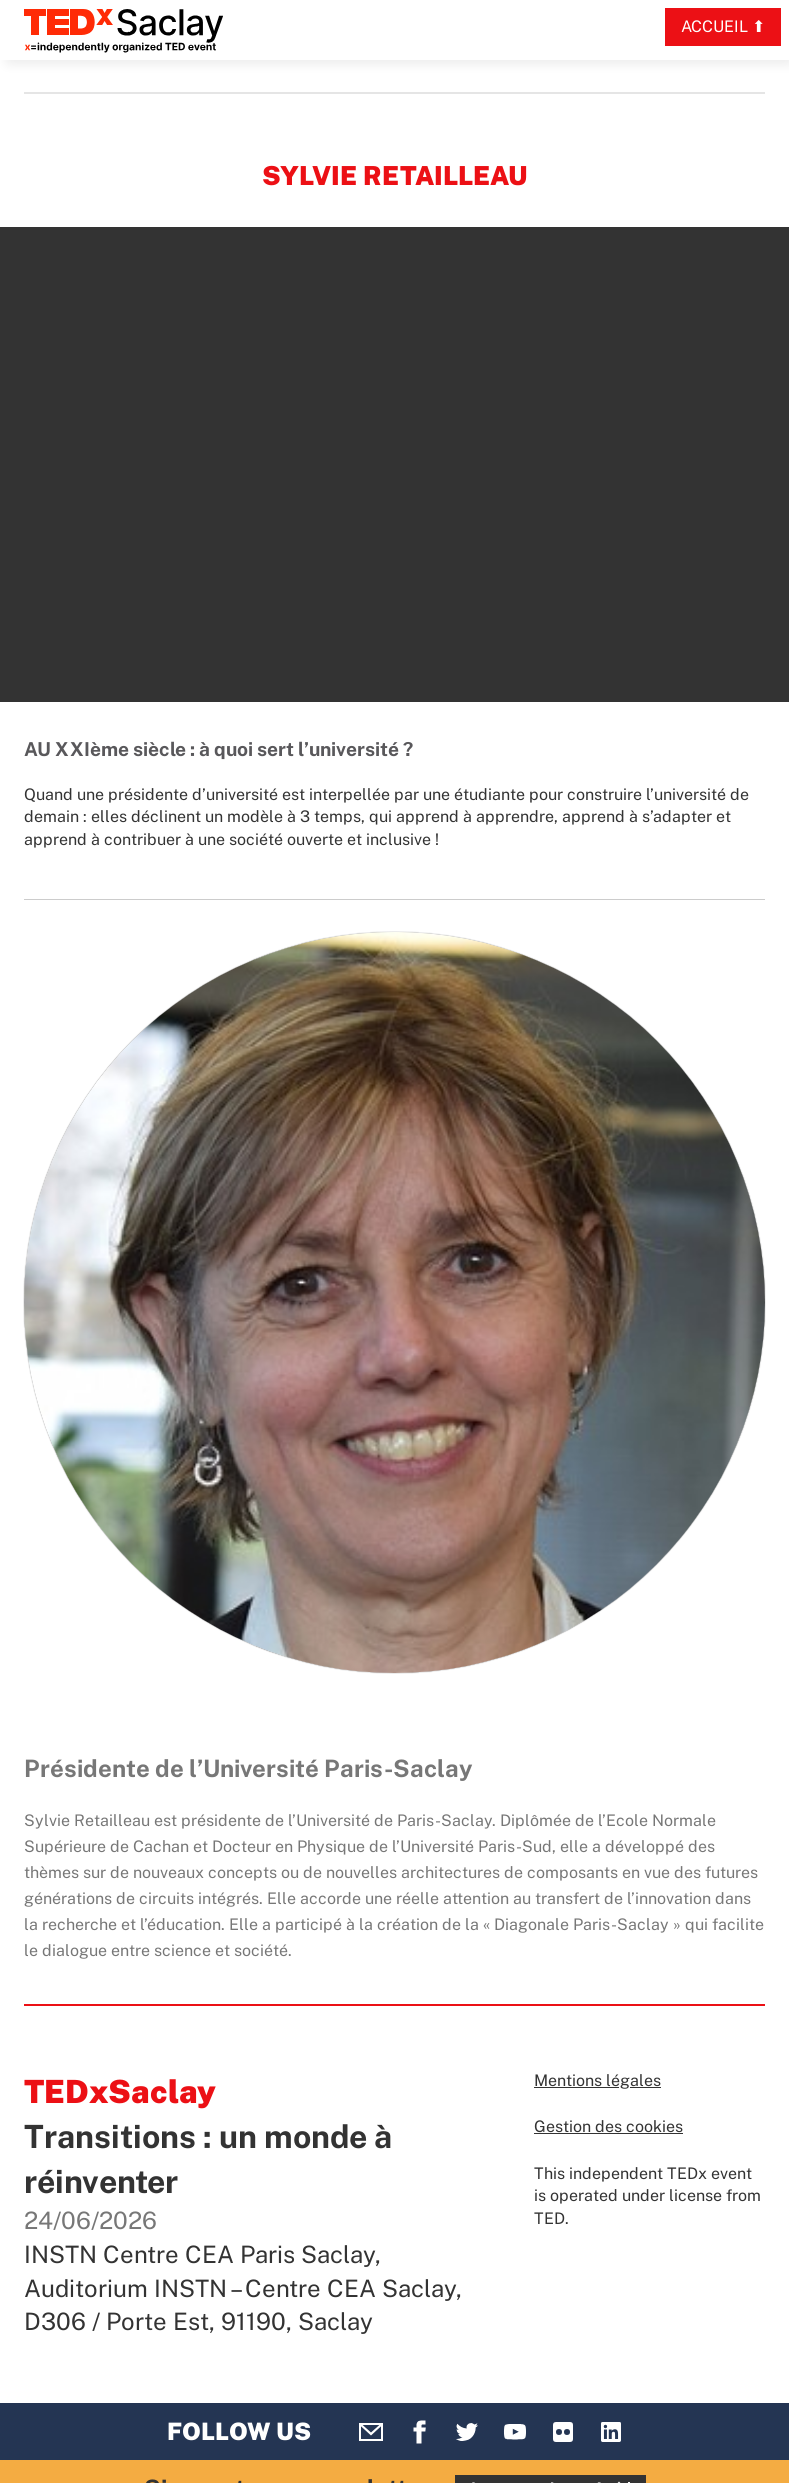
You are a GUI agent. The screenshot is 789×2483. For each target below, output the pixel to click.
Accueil (714, 26)
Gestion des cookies (608, 2126)
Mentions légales (597, 2080)
